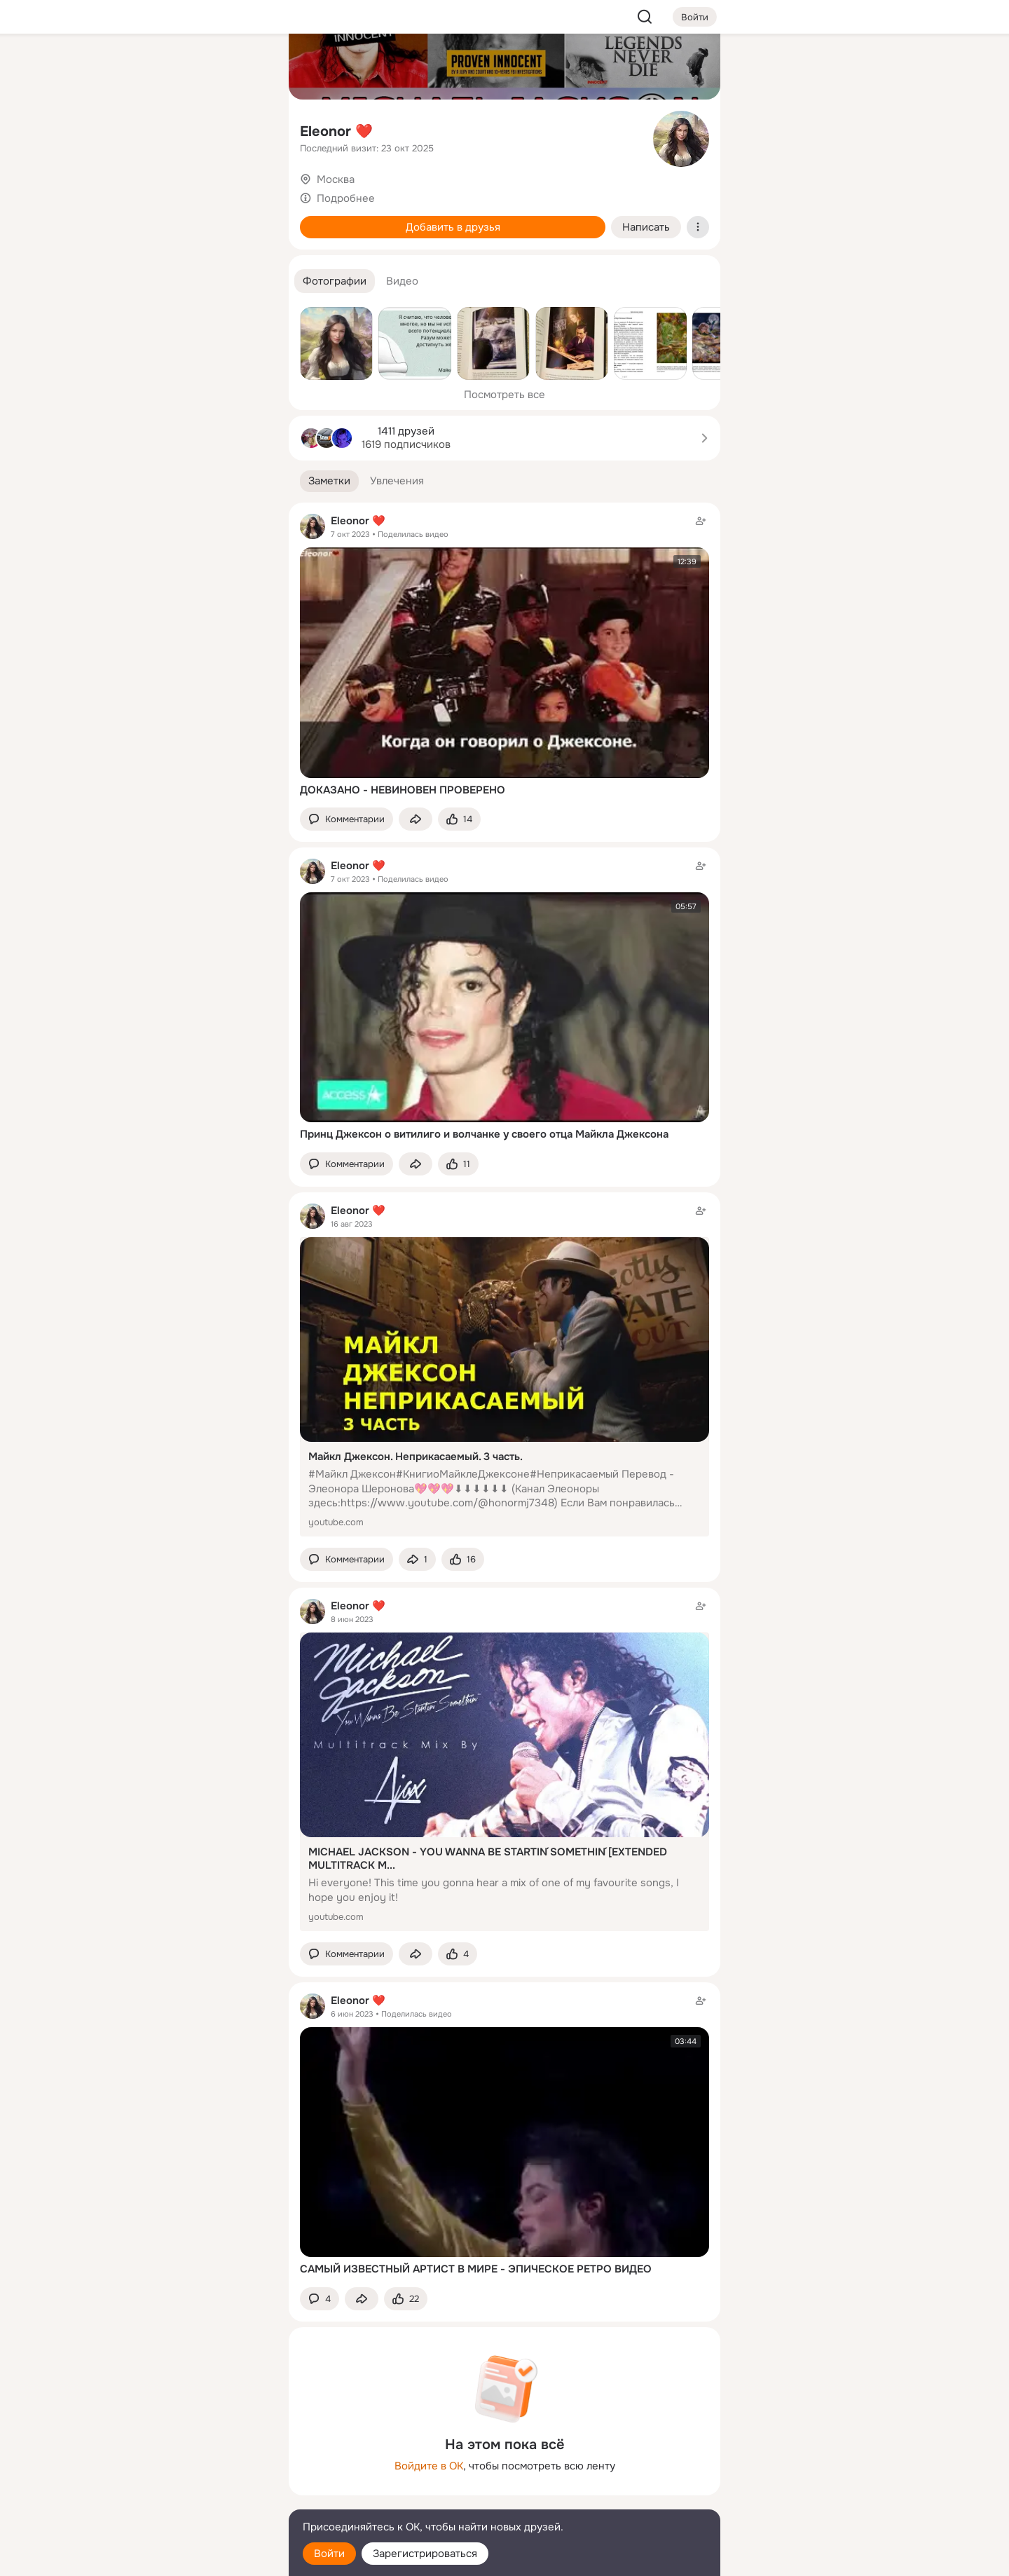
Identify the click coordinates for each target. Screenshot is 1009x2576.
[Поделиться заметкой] (415, 819)
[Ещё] (185, 2468)
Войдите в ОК (428, 2466)
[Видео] (246, 129)
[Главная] (123, 67)
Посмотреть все (504, 395)
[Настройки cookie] (185, 2557)
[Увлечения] (185, 67)
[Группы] (246, 67)
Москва (336, 179)
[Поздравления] (185, 191)
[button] (334, 281)
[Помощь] (123, 252)
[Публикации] (123, 129)
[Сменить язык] (185, 2498)
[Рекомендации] (185, 252)
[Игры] (246, 191)
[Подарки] (123, 191)
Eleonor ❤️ (336, 131)
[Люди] (185, 129)
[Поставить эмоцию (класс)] (459, 819)
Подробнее (346, 198)
